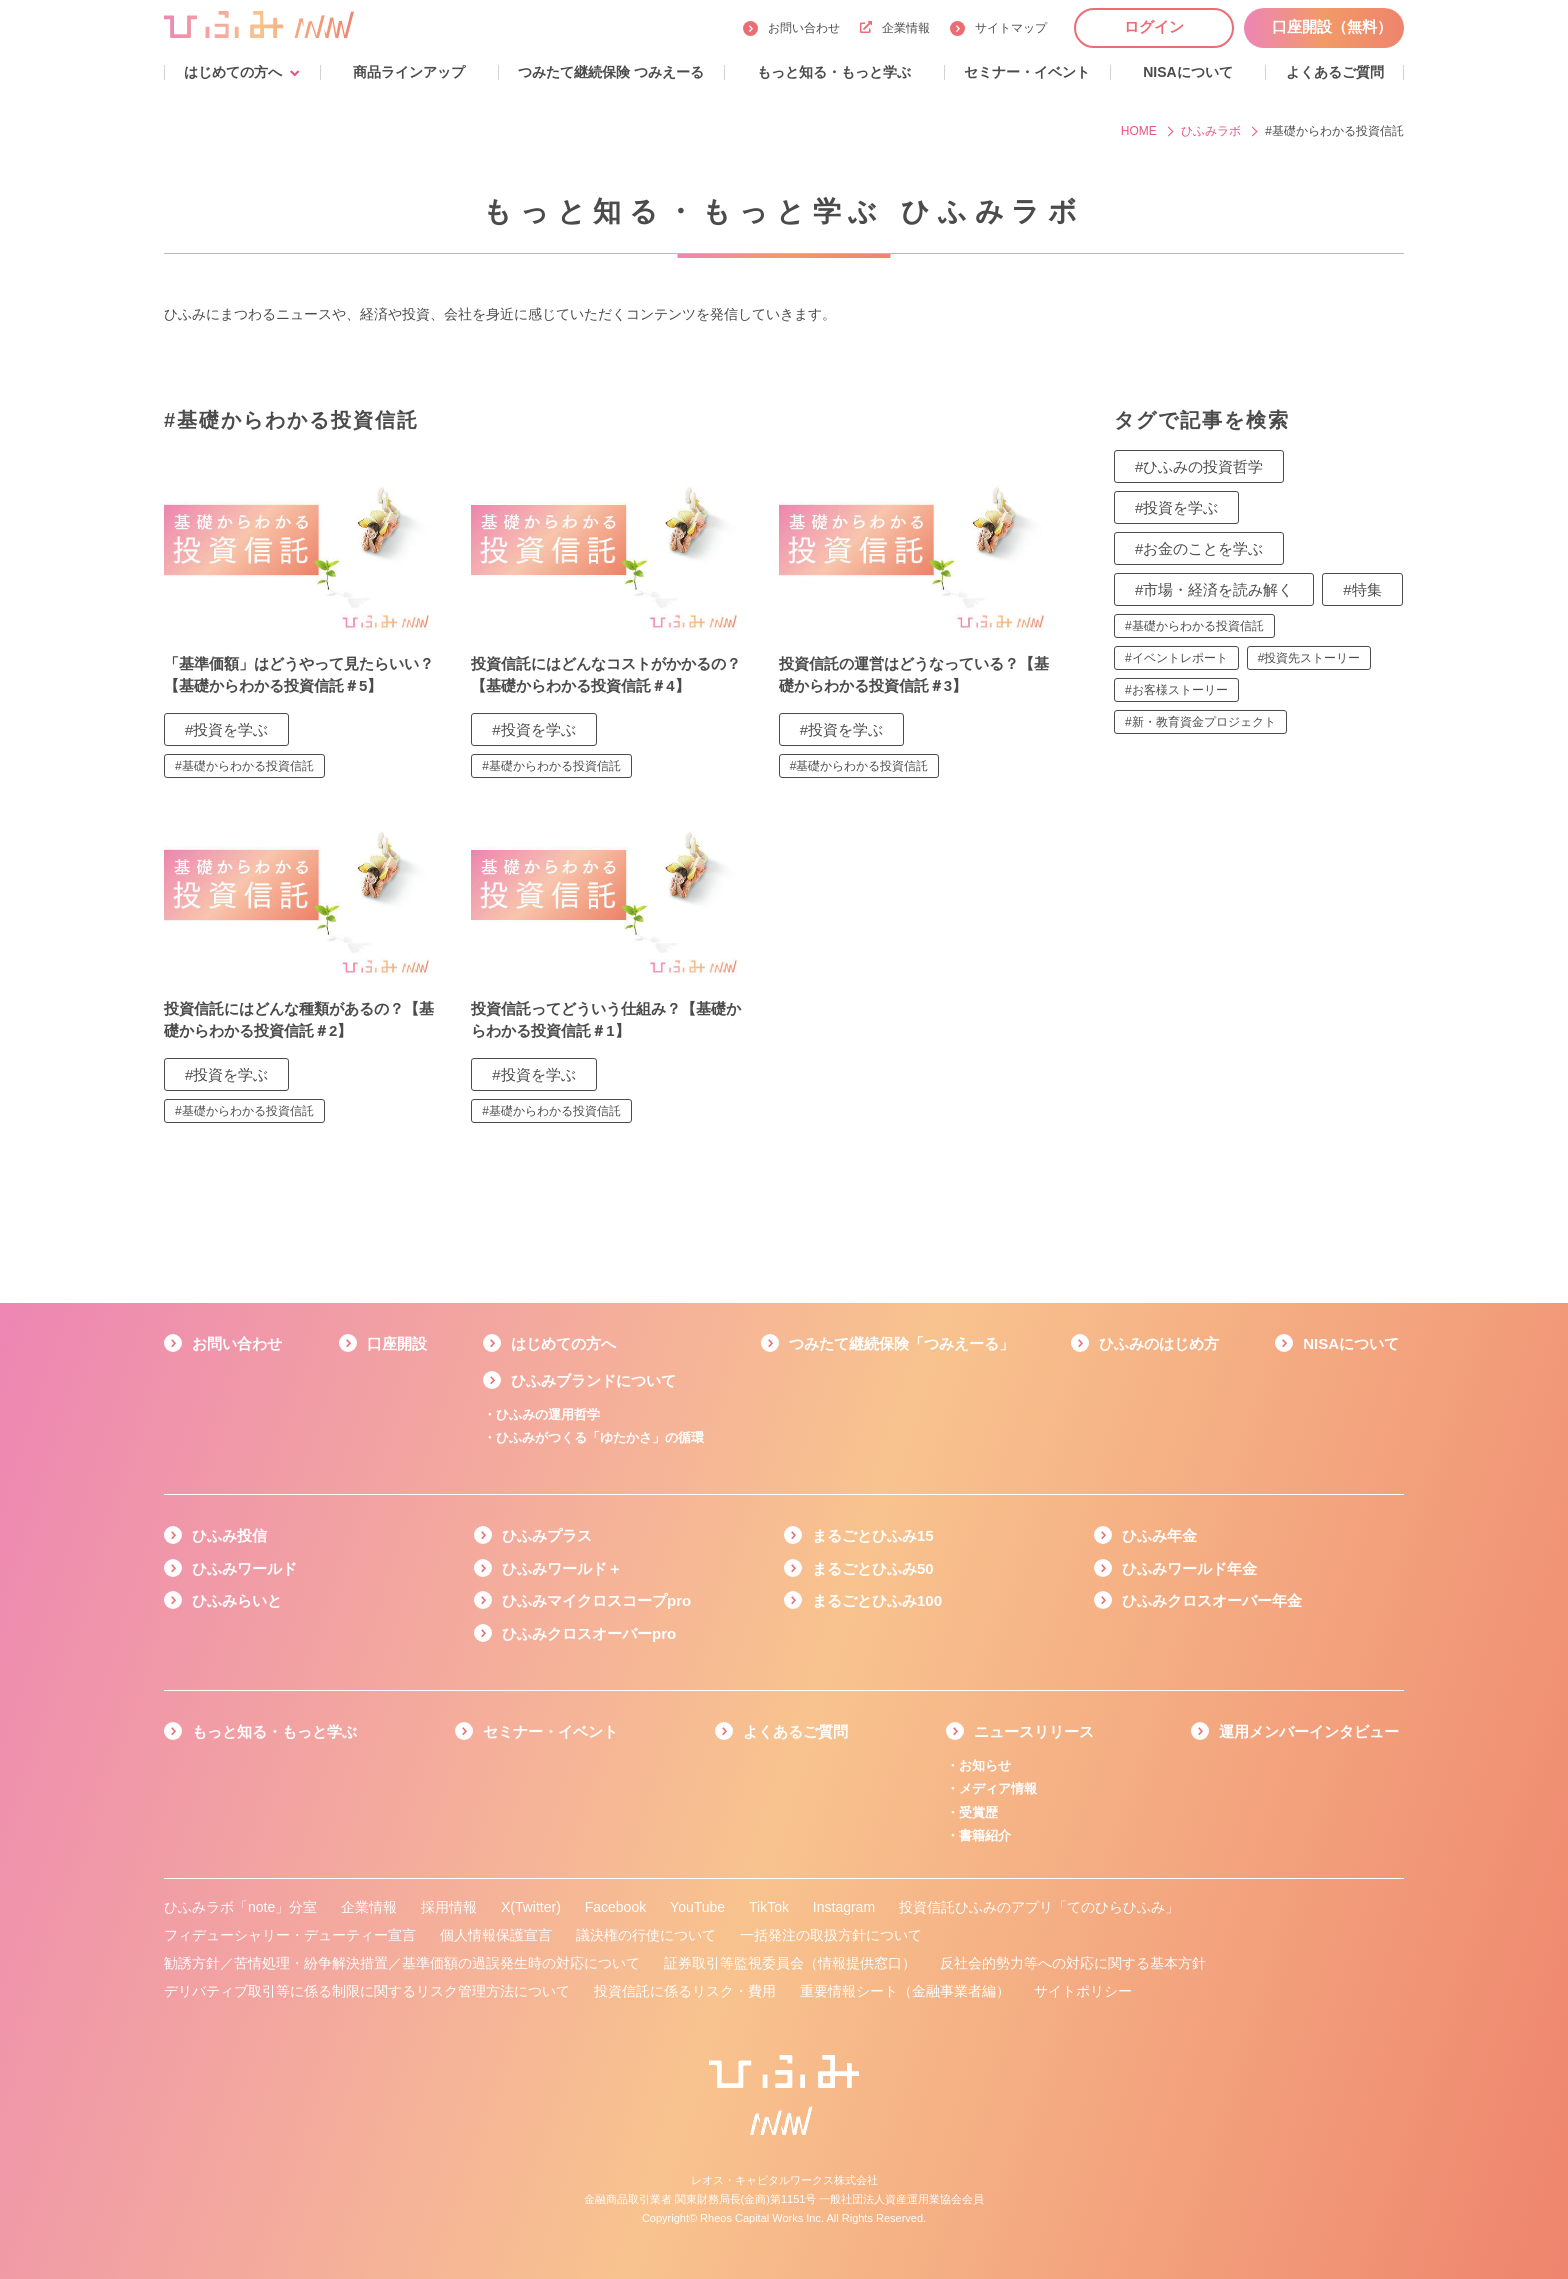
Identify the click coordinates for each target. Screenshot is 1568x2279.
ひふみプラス (547, 1535)
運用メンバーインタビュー (1309, 1731)
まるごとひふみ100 (877, 1600)
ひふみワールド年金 (1189, 1568)
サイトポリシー (1083, 1991)
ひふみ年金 (1159, 1535)
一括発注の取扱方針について (831, 1935)
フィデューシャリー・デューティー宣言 (290, 1935)
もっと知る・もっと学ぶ (274, 1731)
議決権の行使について (646, 1935)
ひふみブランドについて (593, 1380)
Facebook (615, 1907)
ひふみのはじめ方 (1159, 1343)
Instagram (844, 1907)
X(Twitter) (531, 1907)
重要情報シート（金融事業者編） (905, 1991)
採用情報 (449, 1907)
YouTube (697, 1907)
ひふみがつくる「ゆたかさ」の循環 (600, 1437)
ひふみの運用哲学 (548, 1414)
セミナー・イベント (550, 1731)
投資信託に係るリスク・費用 (685, 1991)
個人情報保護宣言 (496, 1935)
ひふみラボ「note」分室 (240, 1907)
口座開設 (397, 1343)
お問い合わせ (804, 28)
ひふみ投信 (229, 1535)
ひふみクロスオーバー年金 (1212, 1600)
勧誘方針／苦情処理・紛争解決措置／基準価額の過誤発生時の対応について (402, 1963)
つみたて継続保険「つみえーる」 (901, 1343)
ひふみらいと (237, 1600)
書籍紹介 (985, 1835)
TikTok (769, 1907)
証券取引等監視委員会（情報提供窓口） (790, 1963)
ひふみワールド (244, 1568)
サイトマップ (1011, 28)
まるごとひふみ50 (873, 1568)
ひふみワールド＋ (562, 1568)
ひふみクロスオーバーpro (589, 1633)
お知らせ (985, 1765)
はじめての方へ (563, 1343)
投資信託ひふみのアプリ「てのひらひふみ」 (1039, 1907)
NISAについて (1351, 1343)
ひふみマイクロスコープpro (596, 1600)
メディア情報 (998, 1788)
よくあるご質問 (795, 1731)
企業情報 (895, 28)
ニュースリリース (1034, 1731)
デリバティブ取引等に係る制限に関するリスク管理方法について (367, 1991)
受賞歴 (978, 1812)
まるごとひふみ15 (873, 1535)
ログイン (1154, 26)
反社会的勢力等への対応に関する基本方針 (1073, 1963)
